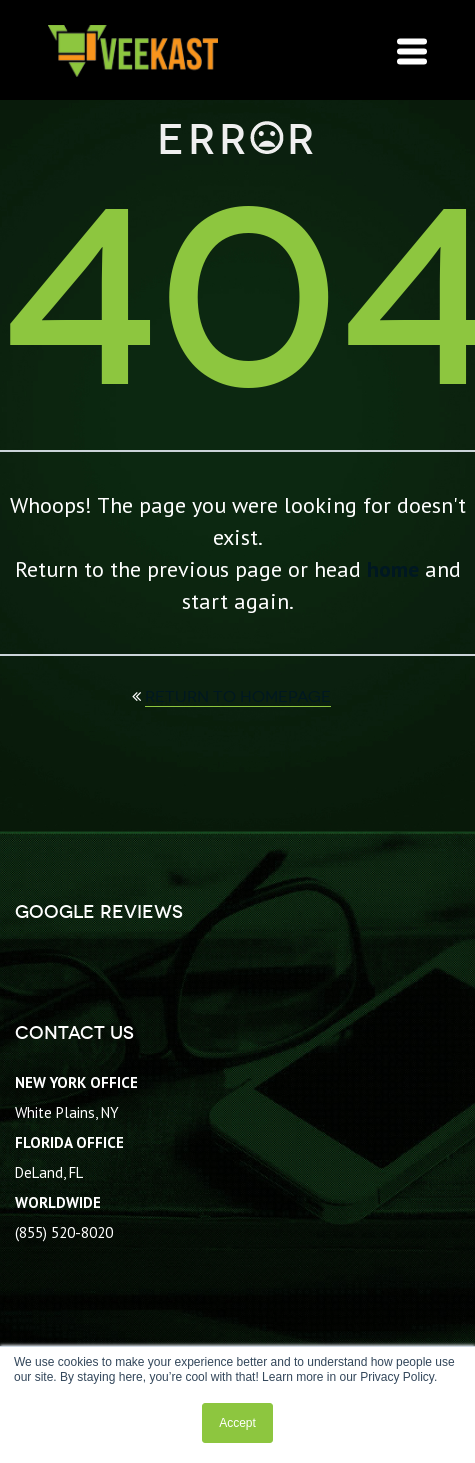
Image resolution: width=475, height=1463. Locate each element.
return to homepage (238, 696)
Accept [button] (237, 1423)
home (393, 569)
